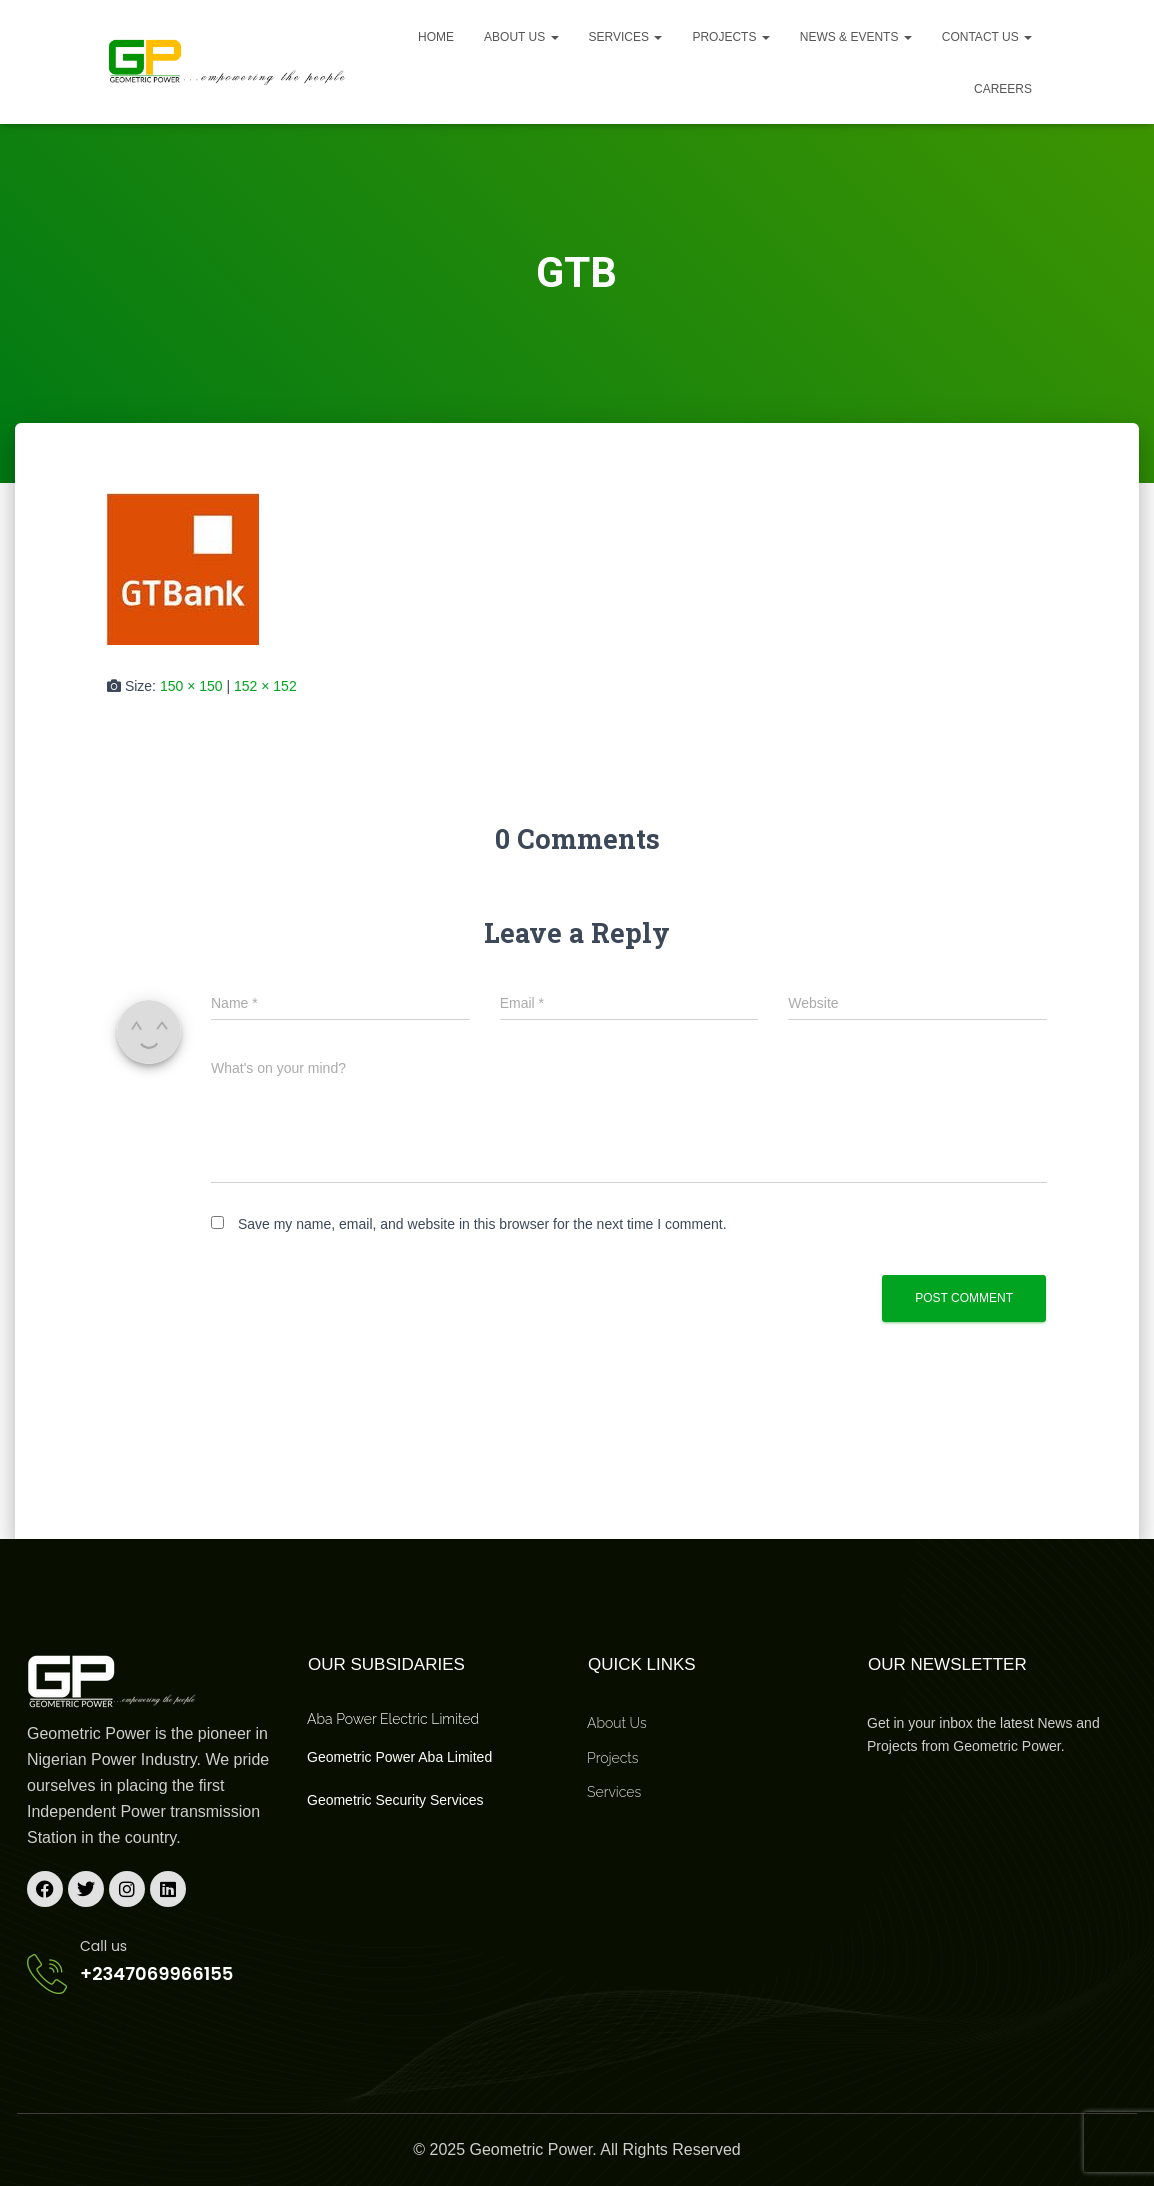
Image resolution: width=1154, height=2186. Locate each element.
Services (626, 37)
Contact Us (987, 37)
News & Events (856, 37)
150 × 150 (191, 686)
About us (521, 37)
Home (436, 37)
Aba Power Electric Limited (393, 1719)
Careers (1003, 89)
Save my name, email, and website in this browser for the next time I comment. (482, 1224)
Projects (730, 37)
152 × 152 (265, 686)
